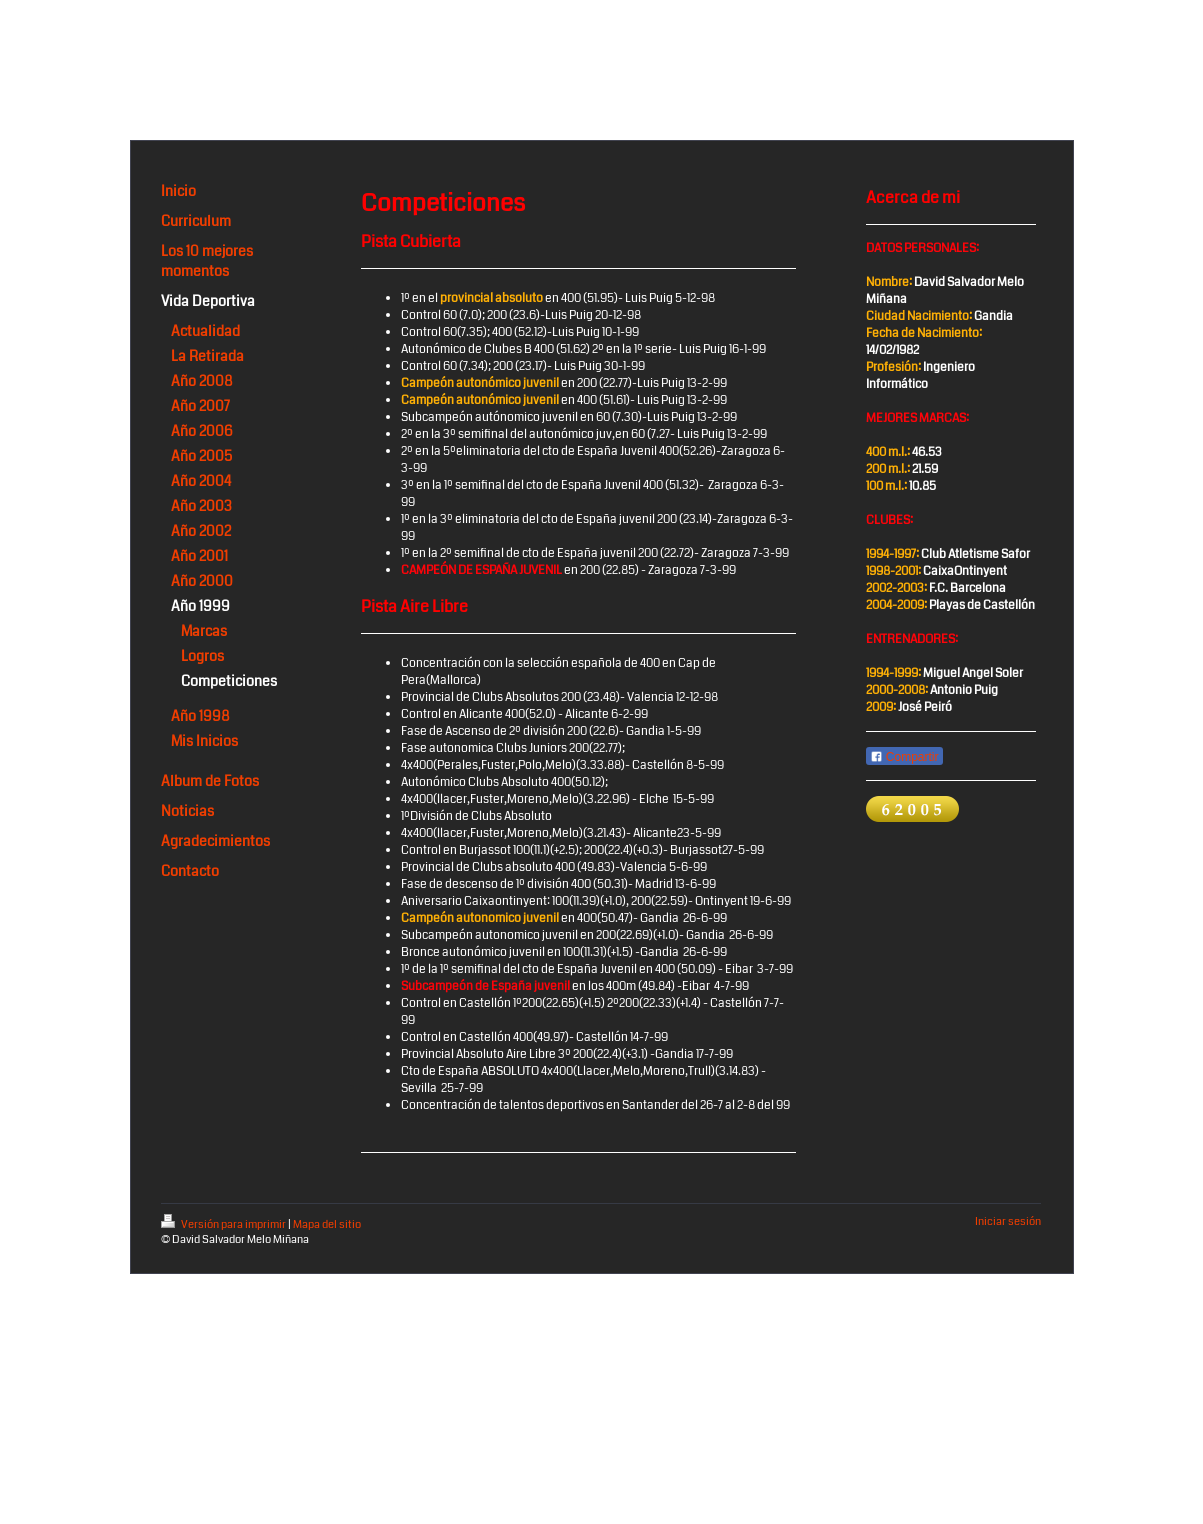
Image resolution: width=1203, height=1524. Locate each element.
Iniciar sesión (1008, 1221)
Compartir (904, 757)
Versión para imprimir (224, 1224)
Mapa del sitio (327, 1224)
